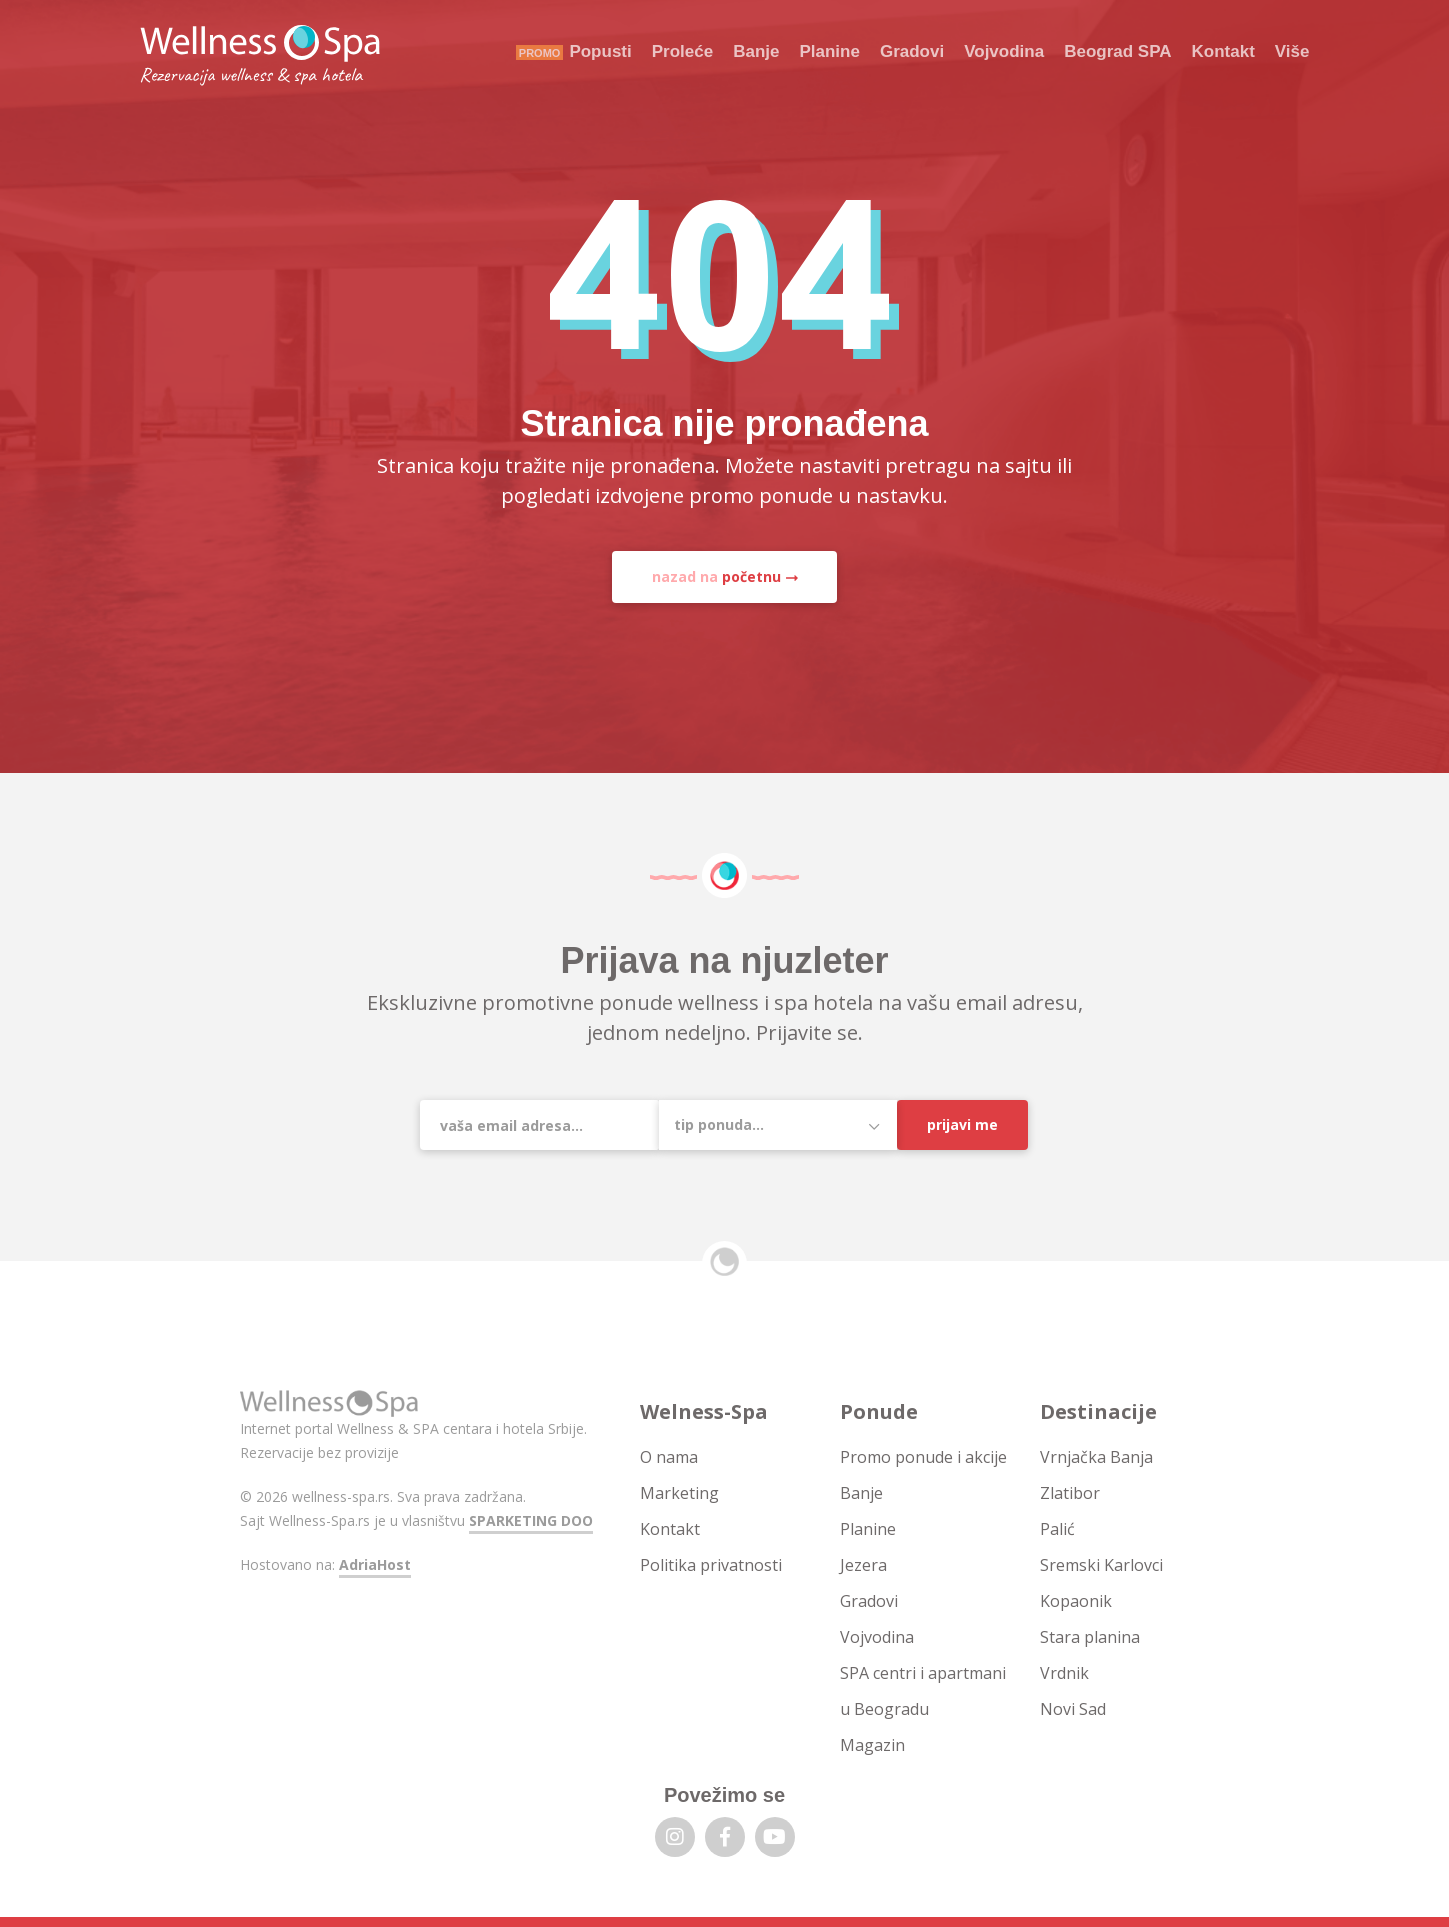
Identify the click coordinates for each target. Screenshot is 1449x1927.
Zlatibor (1070, 1493)
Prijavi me (962, 1124)
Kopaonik (1076, 1601)
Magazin (872, 1745)
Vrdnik (1064, 1673)
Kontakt (1223, 51)
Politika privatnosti (711, 1565)
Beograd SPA (1117, 51)
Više (1292, 51)
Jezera (863, 1565)
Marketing (679, 1493)
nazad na (716, 576)
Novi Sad (1073, 1709)
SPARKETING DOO (531, 1520)
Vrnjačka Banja (1096, 1457)
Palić (1057, 1529)
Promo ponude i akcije (923, 1457)
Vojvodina (1004, 51)
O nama (669, 1457)
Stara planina (1090, 1637)
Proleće (682, 51)
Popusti (600, 51)
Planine (829, 51)
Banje (756, 51)
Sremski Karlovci (1101, 1565)
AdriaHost (375, 1564)
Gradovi (912, 51)
